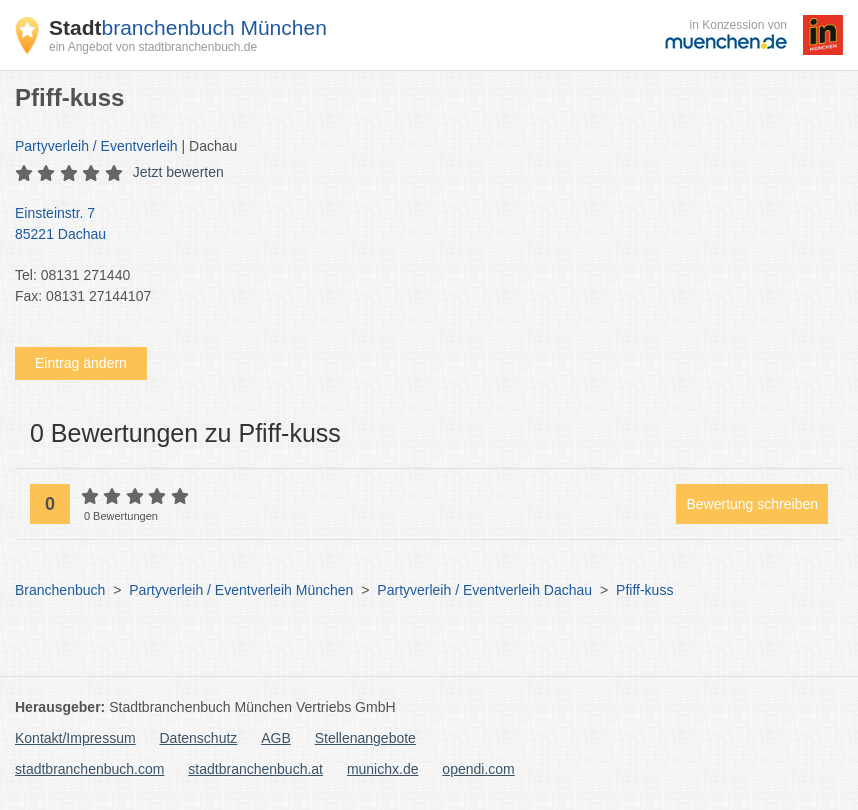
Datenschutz (199, 738)
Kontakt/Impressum (75, 738)
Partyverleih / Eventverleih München (241, 590)
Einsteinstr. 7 (419, 225)
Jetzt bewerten (178, 172)
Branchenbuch (60, 590)
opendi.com (478, 769)
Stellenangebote (365, 738)
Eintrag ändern (81, 363)
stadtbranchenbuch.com (89, 769)
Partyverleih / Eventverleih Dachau (484, 590)
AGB (276, 738)
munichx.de (383, 769)
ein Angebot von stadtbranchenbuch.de (153, 47)
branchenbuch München (188, 27)
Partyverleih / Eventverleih (96, 146)
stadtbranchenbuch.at (255, 769)
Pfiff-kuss (644, 590)
